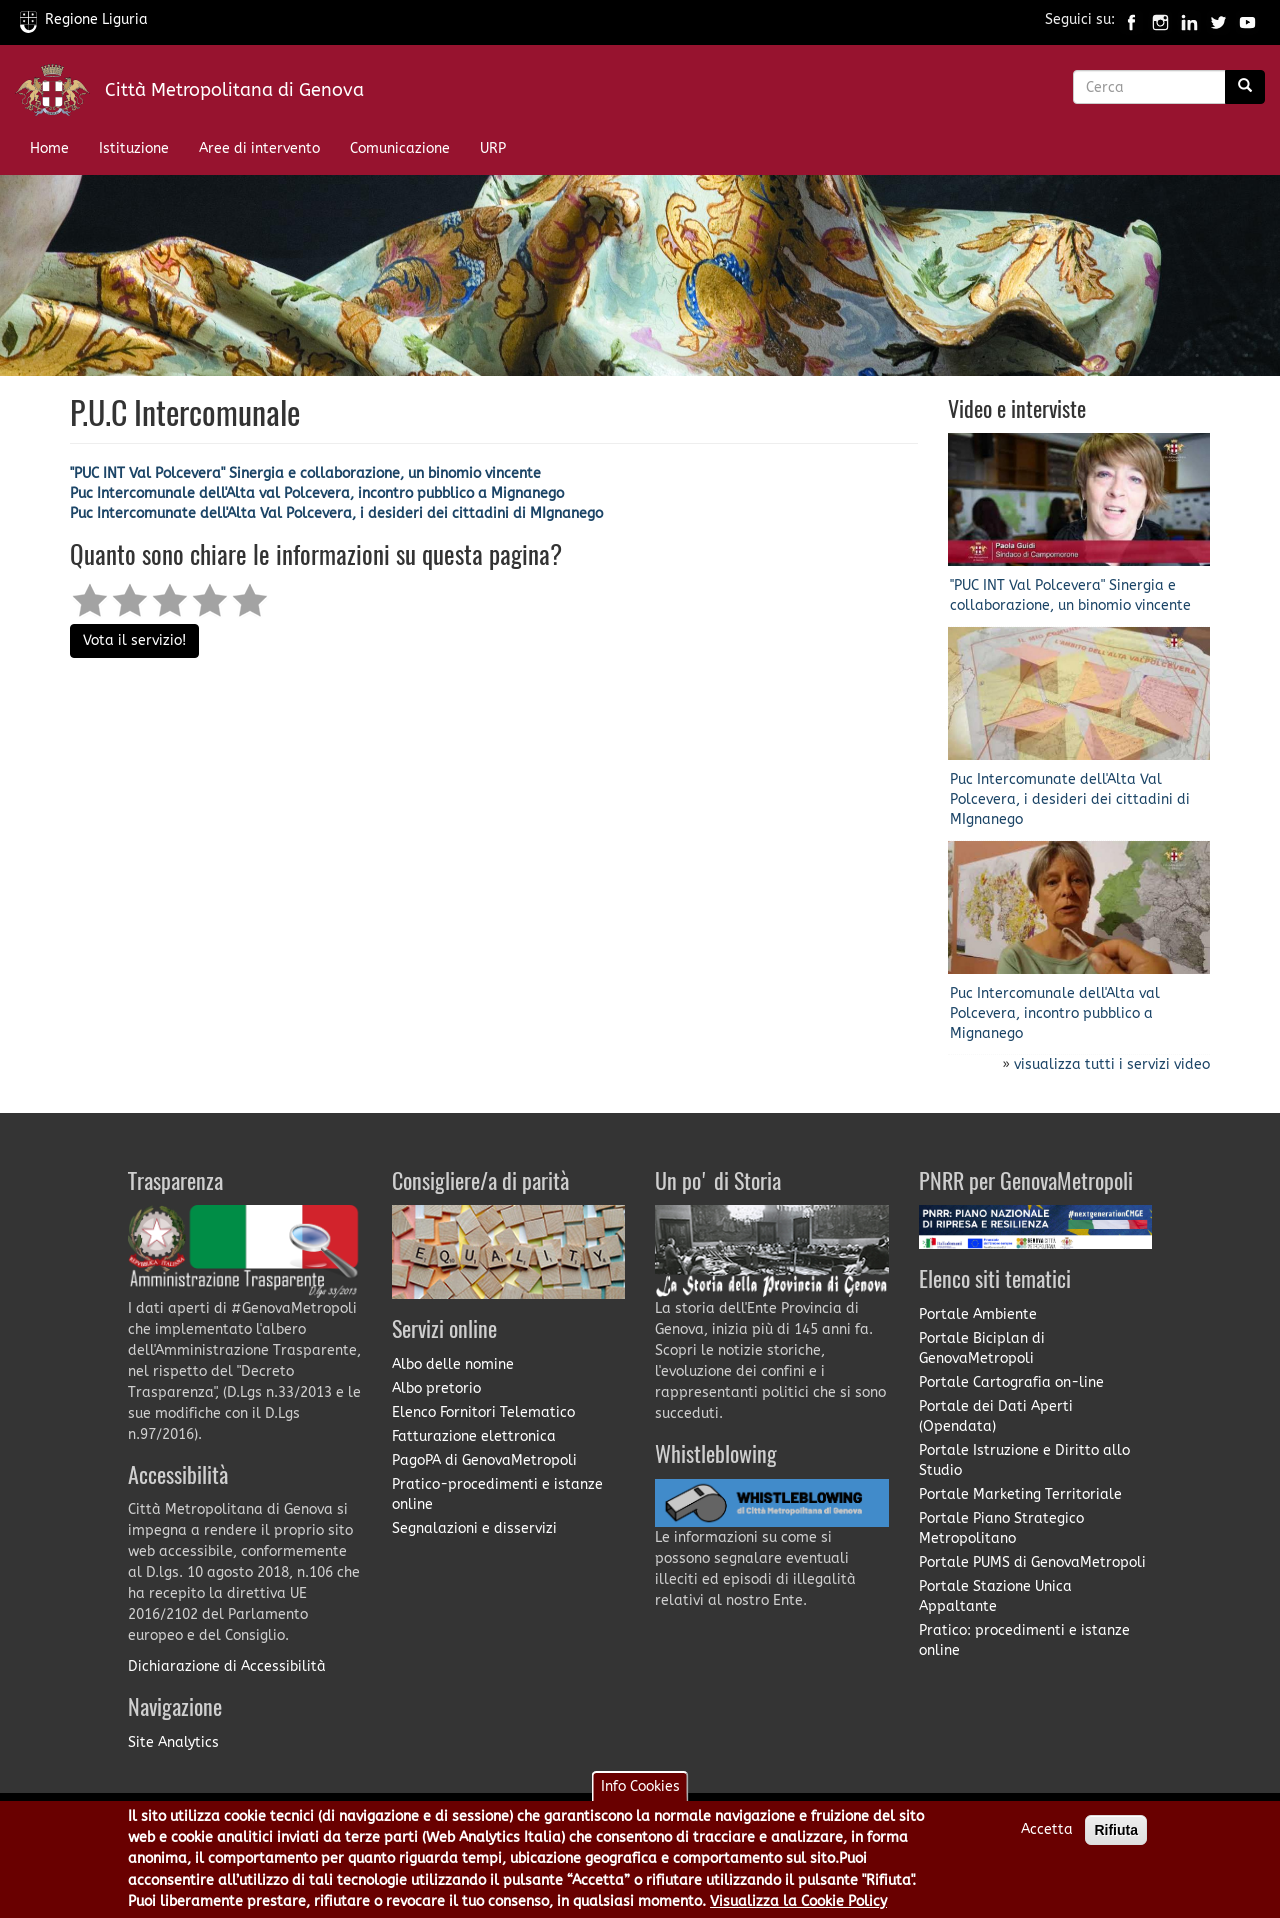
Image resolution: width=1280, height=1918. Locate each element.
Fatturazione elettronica (474, 1436)
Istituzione (134, 148)
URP (493, 148)
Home (49, 148)
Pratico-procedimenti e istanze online (497, 1494)
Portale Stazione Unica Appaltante (995, 1596)
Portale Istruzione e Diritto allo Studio (1024, 1460)
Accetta (1047, 1838)
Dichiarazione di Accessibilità (227, 1666)
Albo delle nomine (453, 1364)
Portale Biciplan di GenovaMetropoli (982, 1348)
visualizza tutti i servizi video (1112, 1064)
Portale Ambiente (978, 1314)
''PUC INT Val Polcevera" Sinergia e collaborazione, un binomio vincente (305, 473)
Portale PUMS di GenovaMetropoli (1032, 1562)
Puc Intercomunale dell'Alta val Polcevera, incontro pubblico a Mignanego (317, 493)
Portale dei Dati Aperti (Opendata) (996, 1416)
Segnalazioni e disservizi (474, 1528)
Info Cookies (640, 1795)
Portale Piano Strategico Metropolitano (1001, 1528)
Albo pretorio (436, 1388)
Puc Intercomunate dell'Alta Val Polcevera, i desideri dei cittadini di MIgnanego (336, 513)
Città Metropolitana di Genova (234, 90)
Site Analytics (173, 1742)
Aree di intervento (259, 148)
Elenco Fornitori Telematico (483, 1412)
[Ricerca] (1245, 87)
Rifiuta (1116, 1839)
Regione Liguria (84, 19)
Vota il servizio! (134, 640)
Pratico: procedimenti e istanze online (1024, 1640)
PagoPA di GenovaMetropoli (484, 1460)
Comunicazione (400, 148)
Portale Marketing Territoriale (1020, 1494)
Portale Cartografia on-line (1011, 1382)
